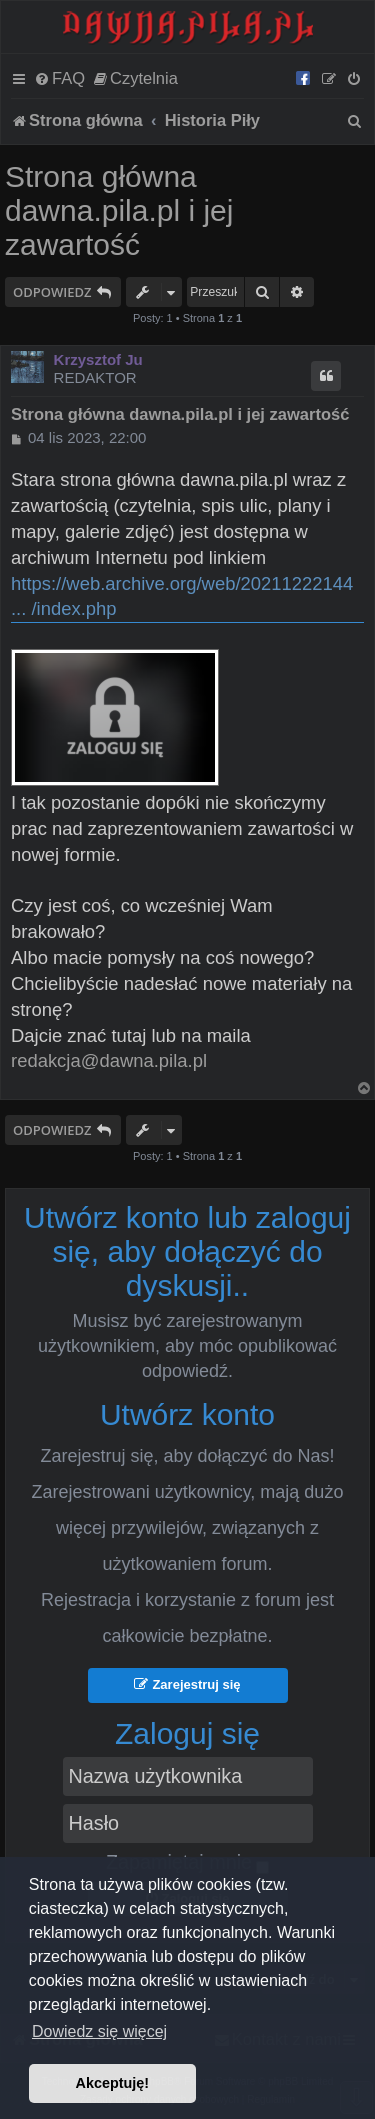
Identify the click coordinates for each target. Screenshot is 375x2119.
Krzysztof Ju (98, 359)
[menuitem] (59, 78)
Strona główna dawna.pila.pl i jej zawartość (119, 210)
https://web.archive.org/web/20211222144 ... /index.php (182, 596)
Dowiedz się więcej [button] (99, 2031)
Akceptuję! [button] (113, 2083)
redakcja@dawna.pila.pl (109, 1060)
